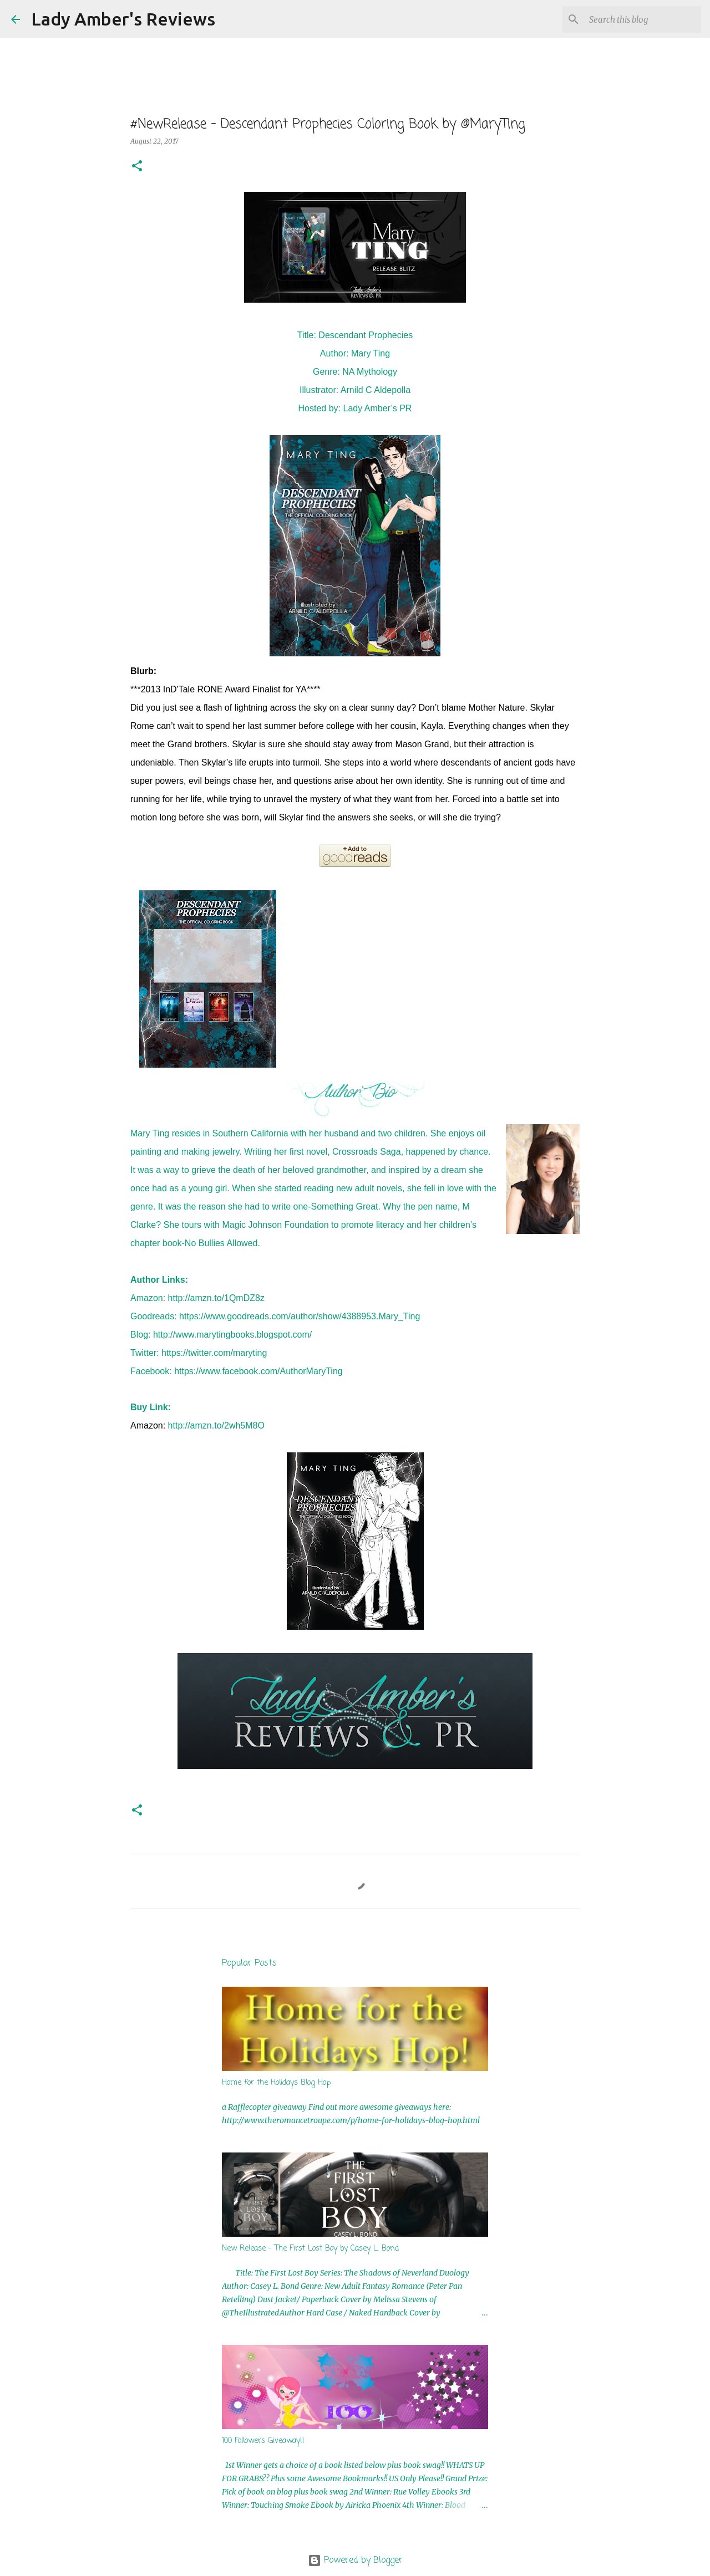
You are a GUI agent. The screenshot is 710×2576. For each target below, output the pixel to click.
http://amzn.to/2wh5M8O (216, 1425)
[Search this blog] (643, 19)
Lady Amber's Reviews (123, 19)
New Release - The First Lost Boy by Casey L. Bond (310, 2248)
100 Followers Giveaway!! (263, 2441)
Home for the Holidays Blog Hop (276, 2083)
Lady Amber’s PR (377, 408)
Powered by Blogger (355, 2560)
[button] (137, 166)
